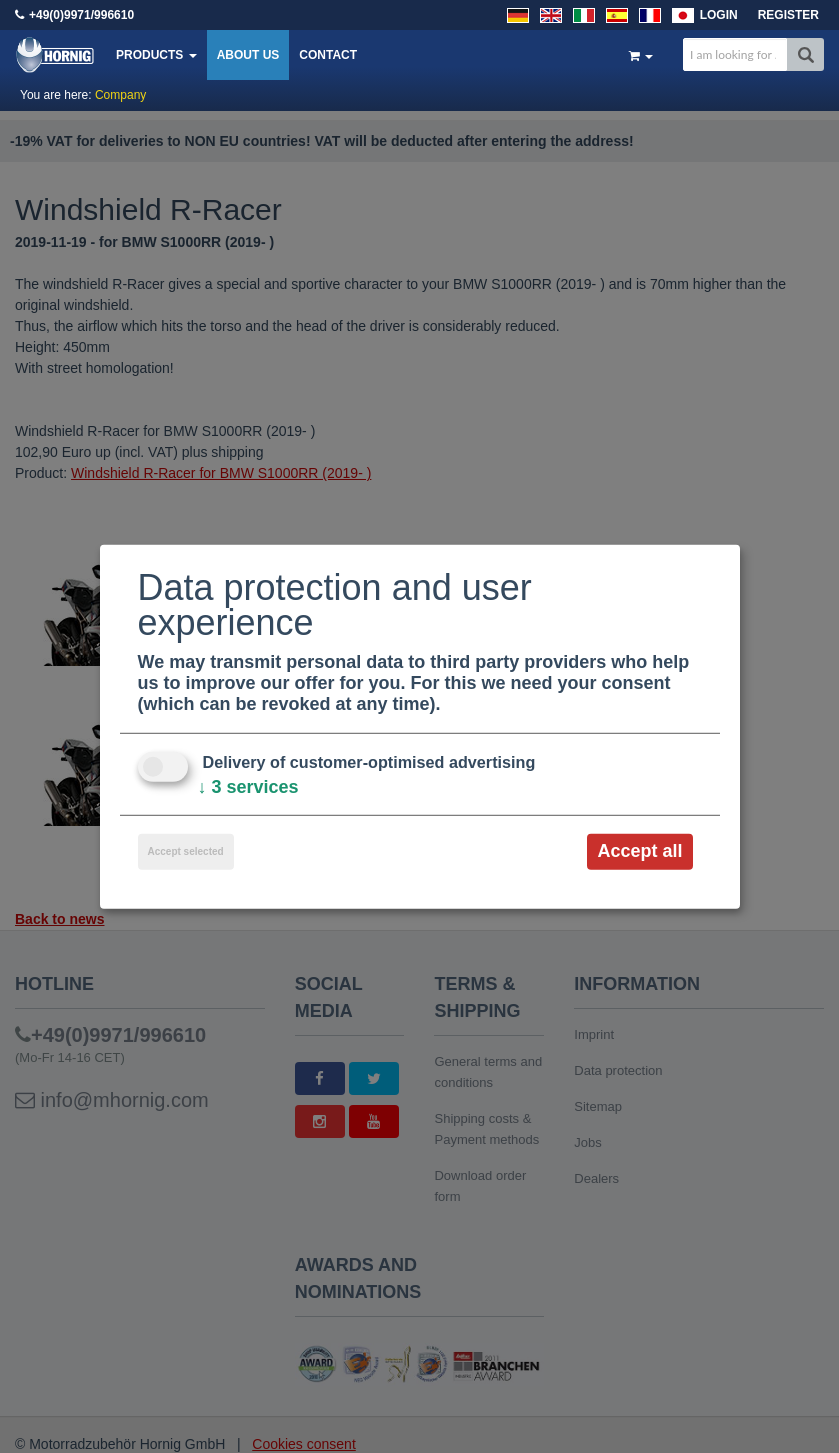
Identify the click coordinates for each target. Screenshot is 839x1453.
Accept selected (186, 851)
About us (248, 55)
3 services (248, 787)
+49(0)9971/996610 (81, 15)
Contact (328, 55)
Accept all (639, 851)
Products (156, 55)
